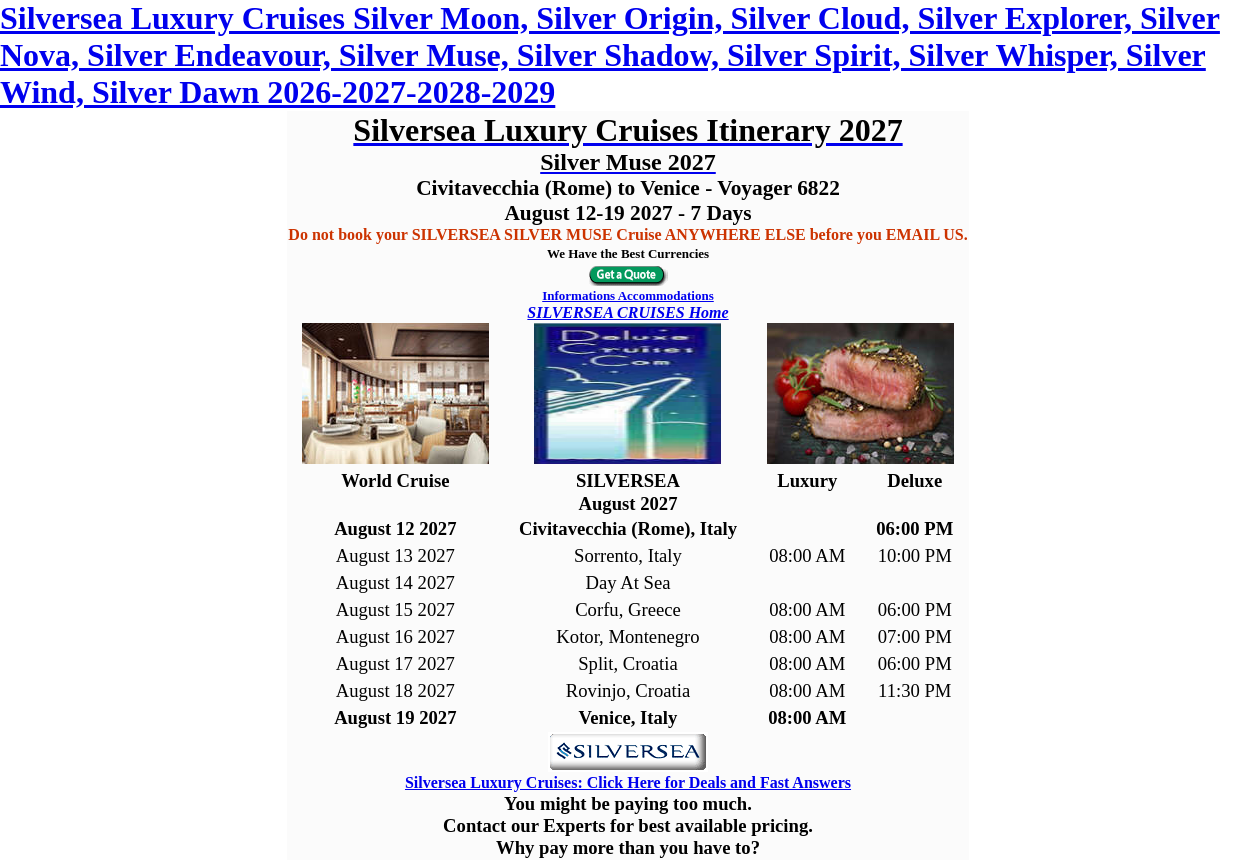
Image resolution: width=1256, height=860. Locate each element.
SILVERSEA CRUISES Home (627, 312)
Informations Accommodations (628, 295)
